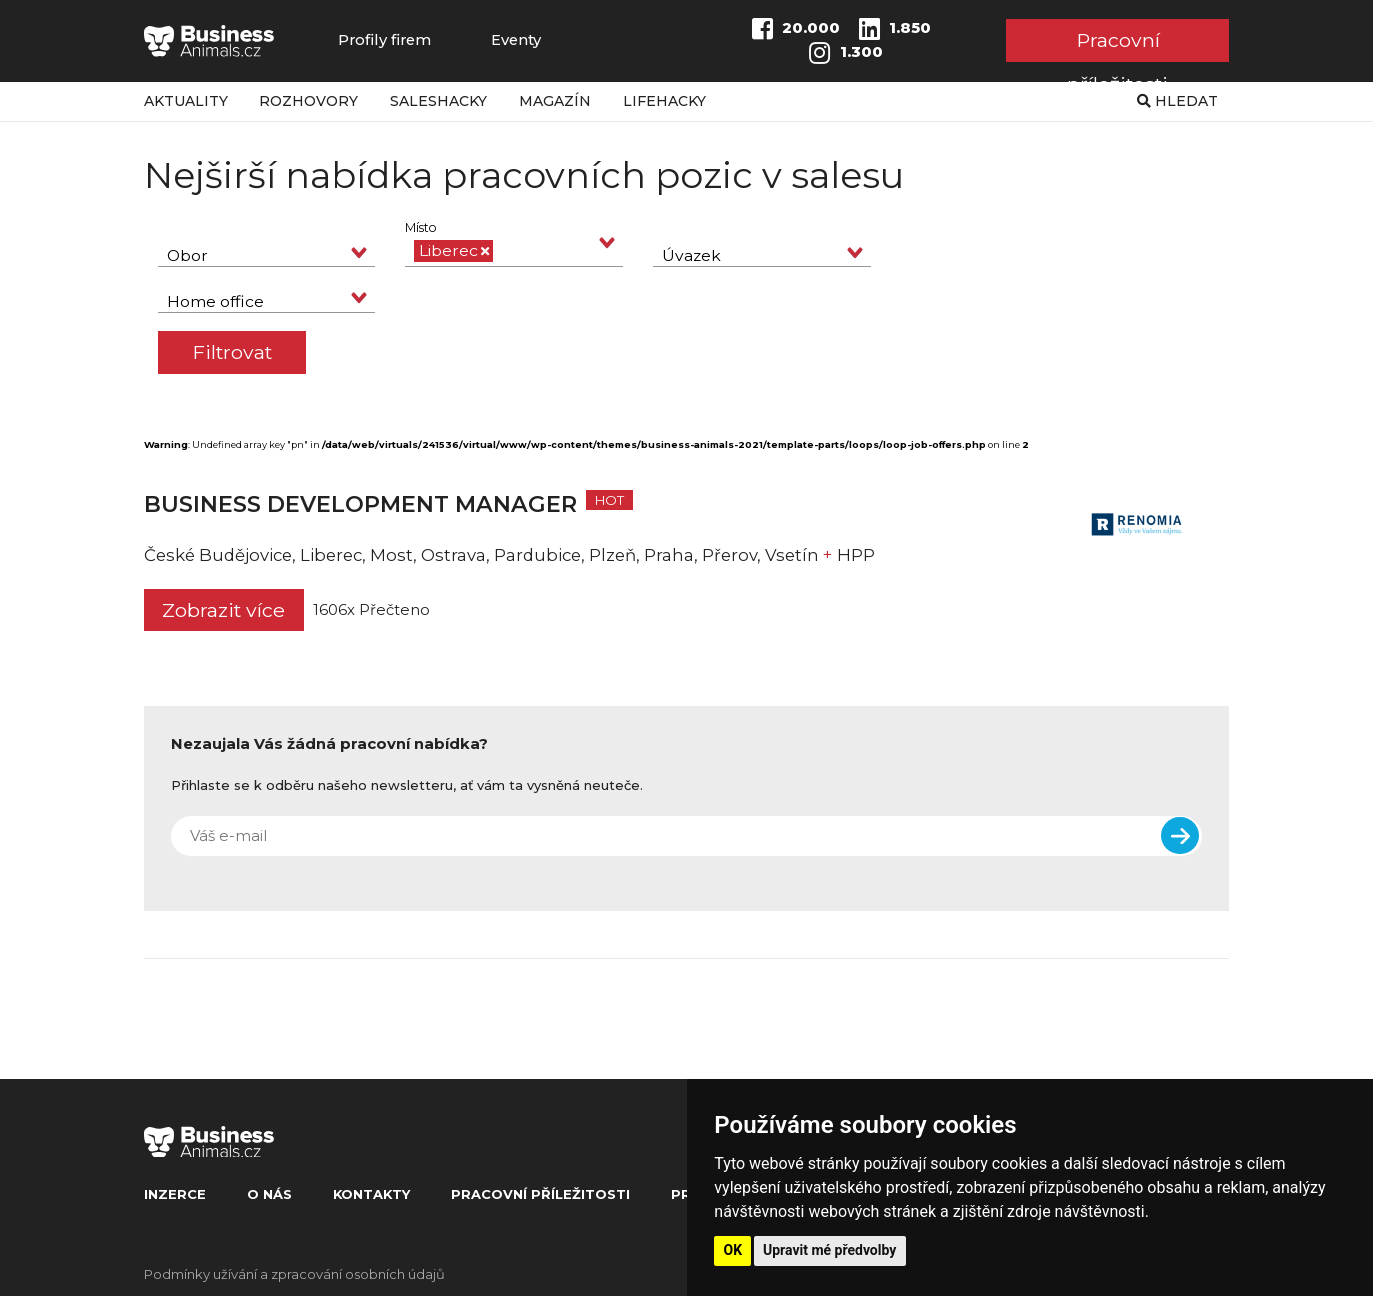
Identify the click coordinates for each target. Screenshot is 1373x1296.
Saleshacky (438, 101)
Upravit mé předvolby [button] (829, 1250)
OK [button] (733, 1250)
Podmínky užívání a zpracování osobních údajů (294, 1274)
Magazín (555, 101)
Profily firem (384, 40)
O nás (269, 1194)
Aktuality (186, 101)
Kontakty (371, 1194)
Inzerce (175, 1194)
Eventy (516, 40)
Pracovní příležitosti (1117, 45)
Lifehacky (664, 101)
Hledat (1177, 101)
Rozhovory (308, 101)
